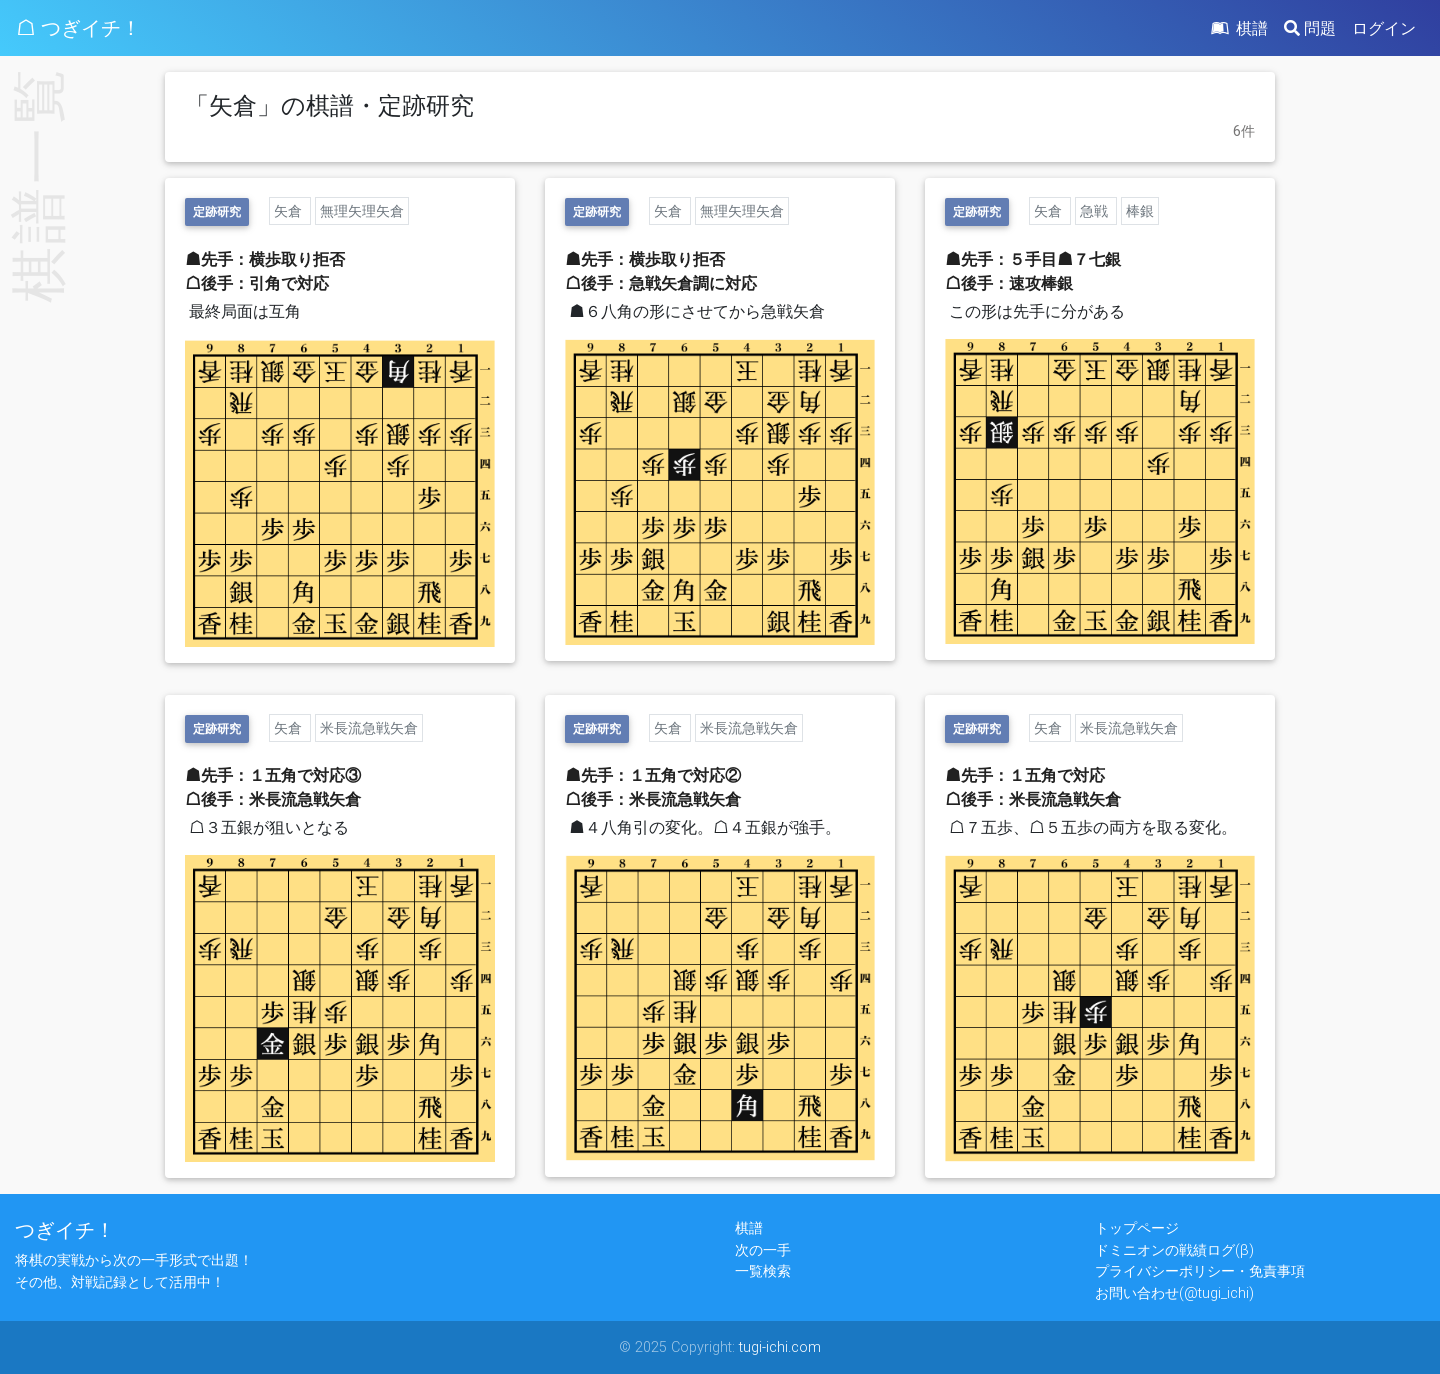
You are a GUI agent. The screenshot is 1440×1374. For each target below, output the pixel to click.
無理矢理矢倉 (362, 211)
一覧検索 (763, 1271)
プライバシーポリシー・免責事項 (1200, 1271)
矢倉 (290, 211)
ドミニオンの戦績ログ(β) (1174, 1250)
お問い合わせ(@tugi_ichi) (1174, 1293)
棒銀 (1140, 211)
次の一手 (763, 1250)
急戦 (1096, 211)
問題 (1310, 28)
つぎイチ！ (65, 1229)
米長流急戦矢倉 (369, 728)
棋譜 (1238, 28)
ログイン (1384, 28)
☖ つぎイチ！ (78, 27)
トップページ (1137, 1228)
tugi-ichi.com (780, 1347)
